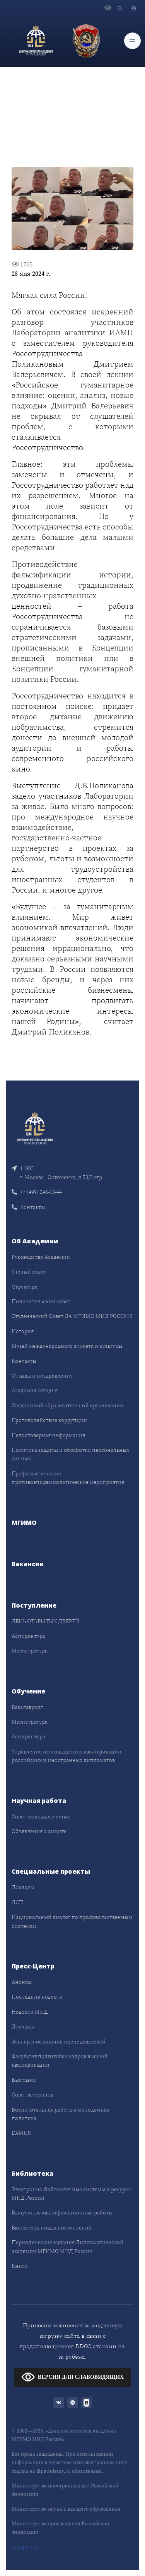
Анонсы (22, 1982)
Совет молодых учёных (41, 1816)
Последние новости (37, 1997)
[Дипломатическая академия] (36, 40)
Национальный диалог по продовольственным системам (72, 1921)
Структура (25, 1287)
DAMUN (21, 2133)
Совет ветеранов (32, 2094)
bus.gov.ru (24, 2547)
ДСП (17, 1902)
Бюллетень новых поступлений (52, 2227)
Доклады (23, 1887)
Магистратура (30, 1650)
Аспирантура (28, 1636)
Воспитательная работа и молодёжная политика (60, 2114)
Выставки (24, 2080)
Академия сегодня (35, 1390)
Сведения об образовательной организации (67, 1405)
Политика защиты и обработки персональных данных (70, 1454)
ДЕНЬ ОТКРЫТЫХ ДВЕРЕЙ (45, 1621)
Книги (20, 2266)
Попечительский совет (41, 1301)
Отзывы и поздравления (42, 1375)
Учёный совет (29, 1271)
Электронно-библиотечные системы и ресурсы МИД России (72, 2193)
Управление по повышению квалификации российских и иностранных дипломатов (66, 1756)
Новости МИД (30, 2012)
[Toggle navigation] (132, 40)
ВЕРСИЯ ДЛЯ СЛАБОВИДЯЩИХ (72, 2376)
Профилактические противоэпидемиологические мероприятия (68, 1478)
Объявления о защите (39, 1831)
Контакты (28, 1207)
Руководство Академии (41, 1257)
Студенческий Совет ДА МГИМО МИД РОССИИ (72, 1316)
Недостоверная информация (48, 1435)
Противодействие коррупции (49, 1420)
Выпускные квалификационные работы (62, 2212)
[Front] (35, 1128)
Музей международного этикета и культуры (67, 1346)
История (23, 1331)
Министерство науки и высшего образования (66, 2509)
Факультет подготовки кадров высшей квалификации (59, 2060)
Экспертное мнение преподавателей (59, 2041)
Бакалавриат (27, 1707)
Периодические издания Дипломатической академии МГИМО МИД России (67, 2246)
